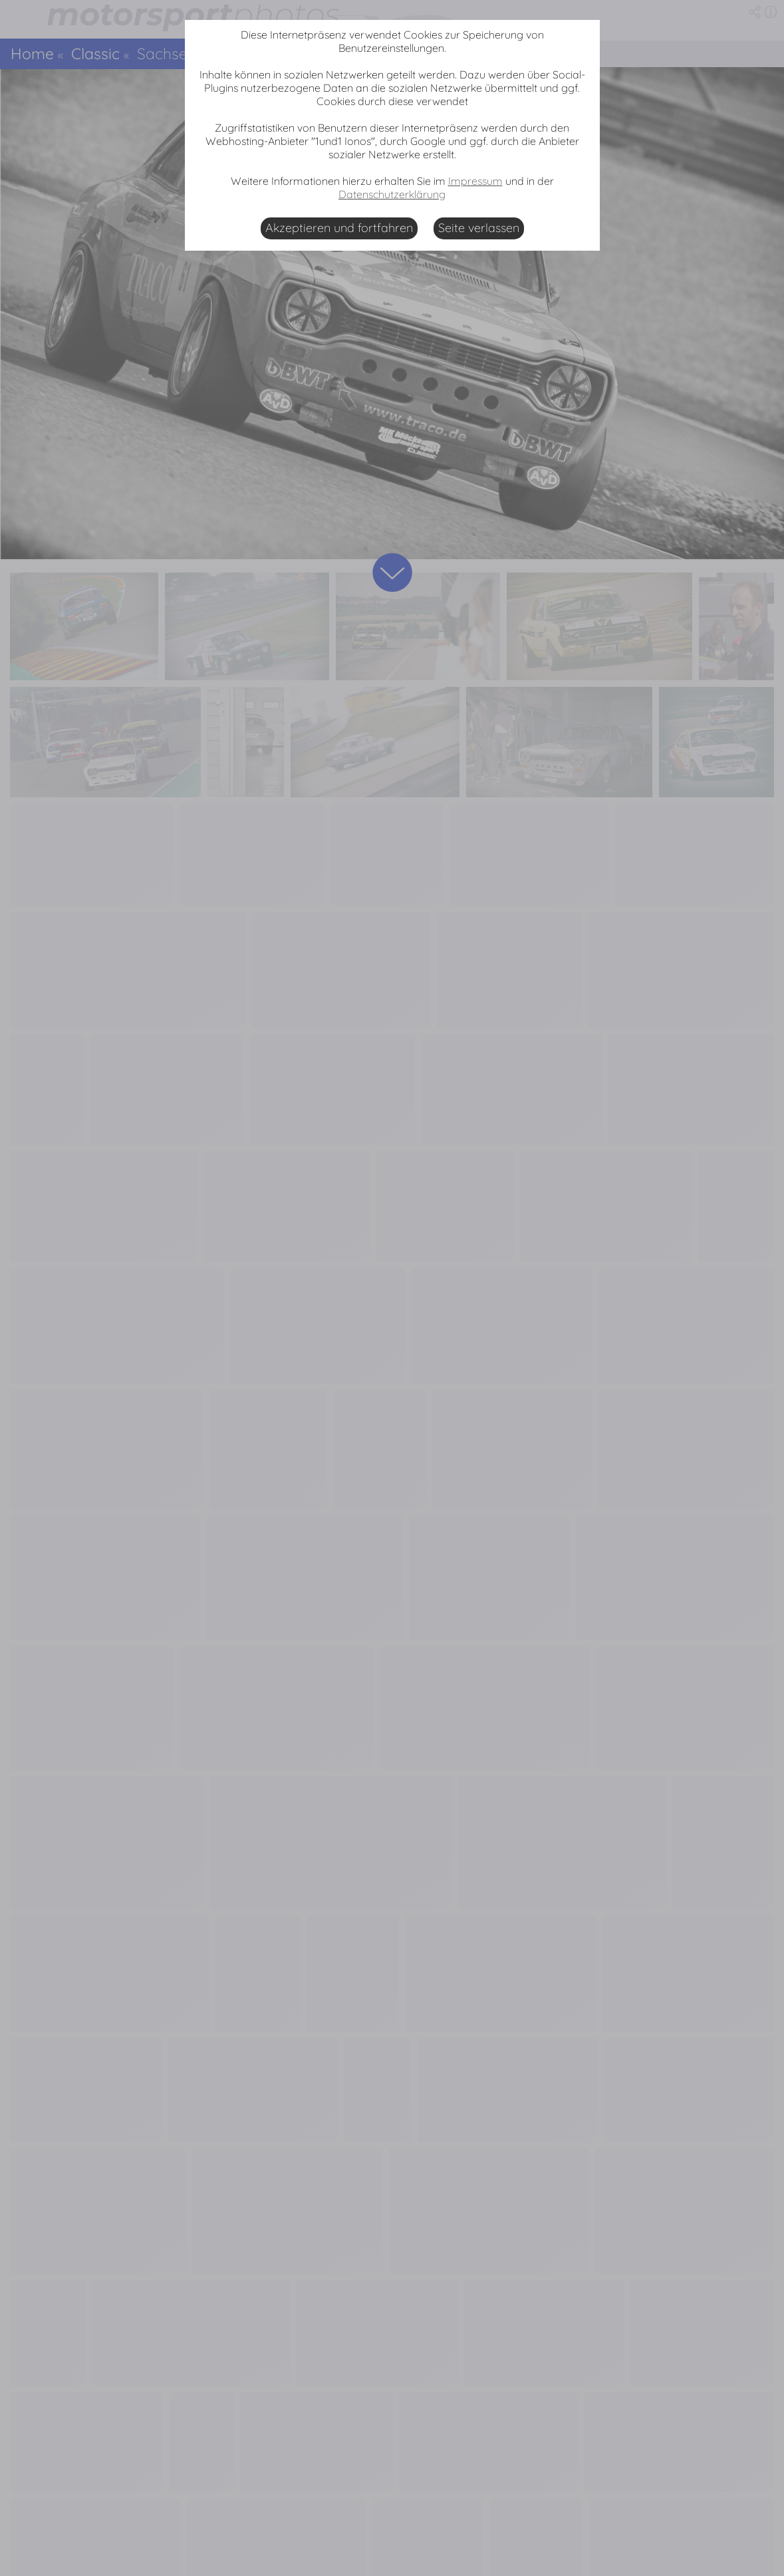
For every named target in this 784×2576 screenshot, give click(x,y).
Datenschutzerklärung (392, 194)
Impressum (475, 181)
